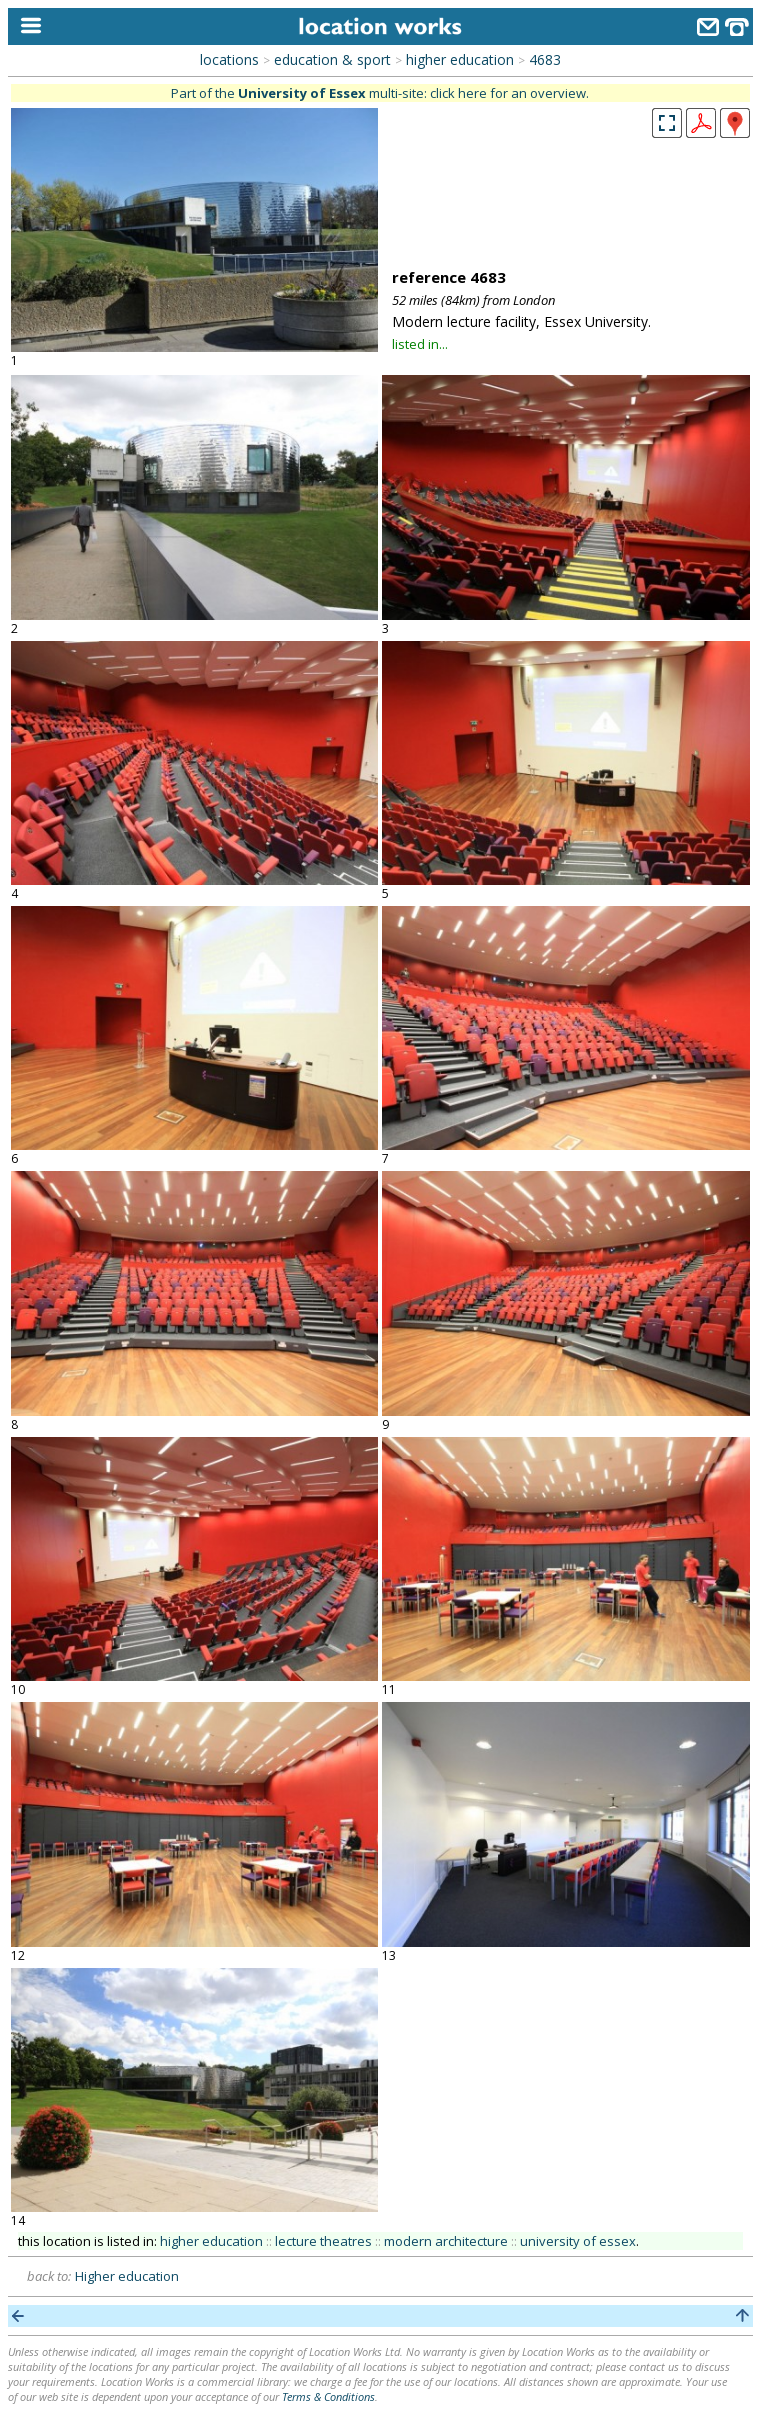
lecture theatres (323, 2241)
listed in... (420, 344)
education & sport (332, 59)
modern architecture (446, 2241)
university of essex (578, 2241)
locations (229, 59)
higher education (460, 59)
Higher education (127, 2276)
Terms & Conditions (328, 2396)
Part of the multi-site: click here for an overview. (380, 93)
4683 (545, 59)
